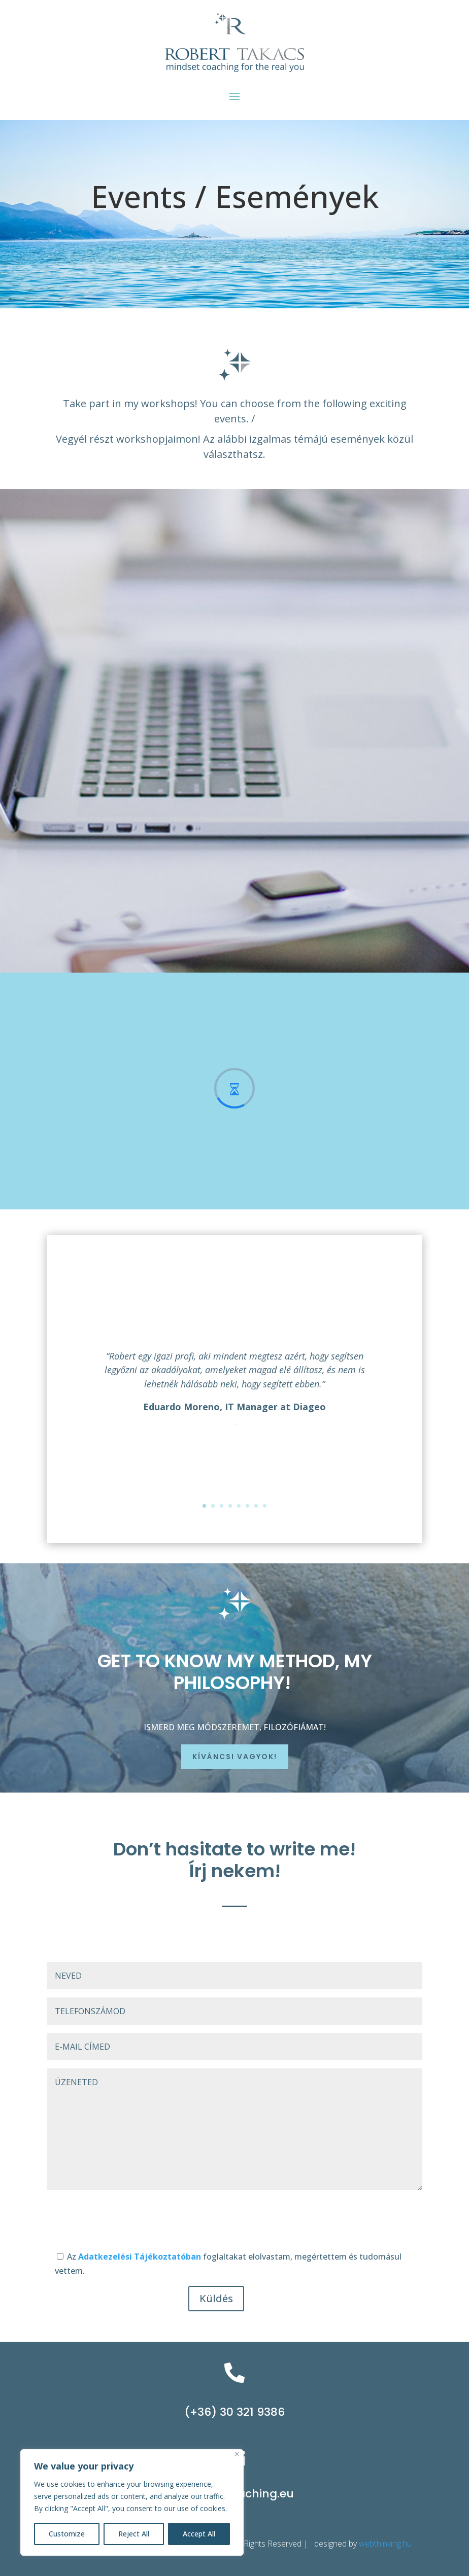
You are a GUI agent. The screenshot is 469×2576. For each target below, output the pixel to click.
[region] (132, 2502)
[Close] (236, 2454)
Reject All (133, 2533)
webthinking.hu (386, 2543)
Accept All (199, 2533)
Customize (67, 2533)
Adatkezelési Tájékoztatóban (140, 2256)
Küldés (216, 2298)
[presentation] (124, 2222)
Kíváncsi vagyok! (234, 1756)
